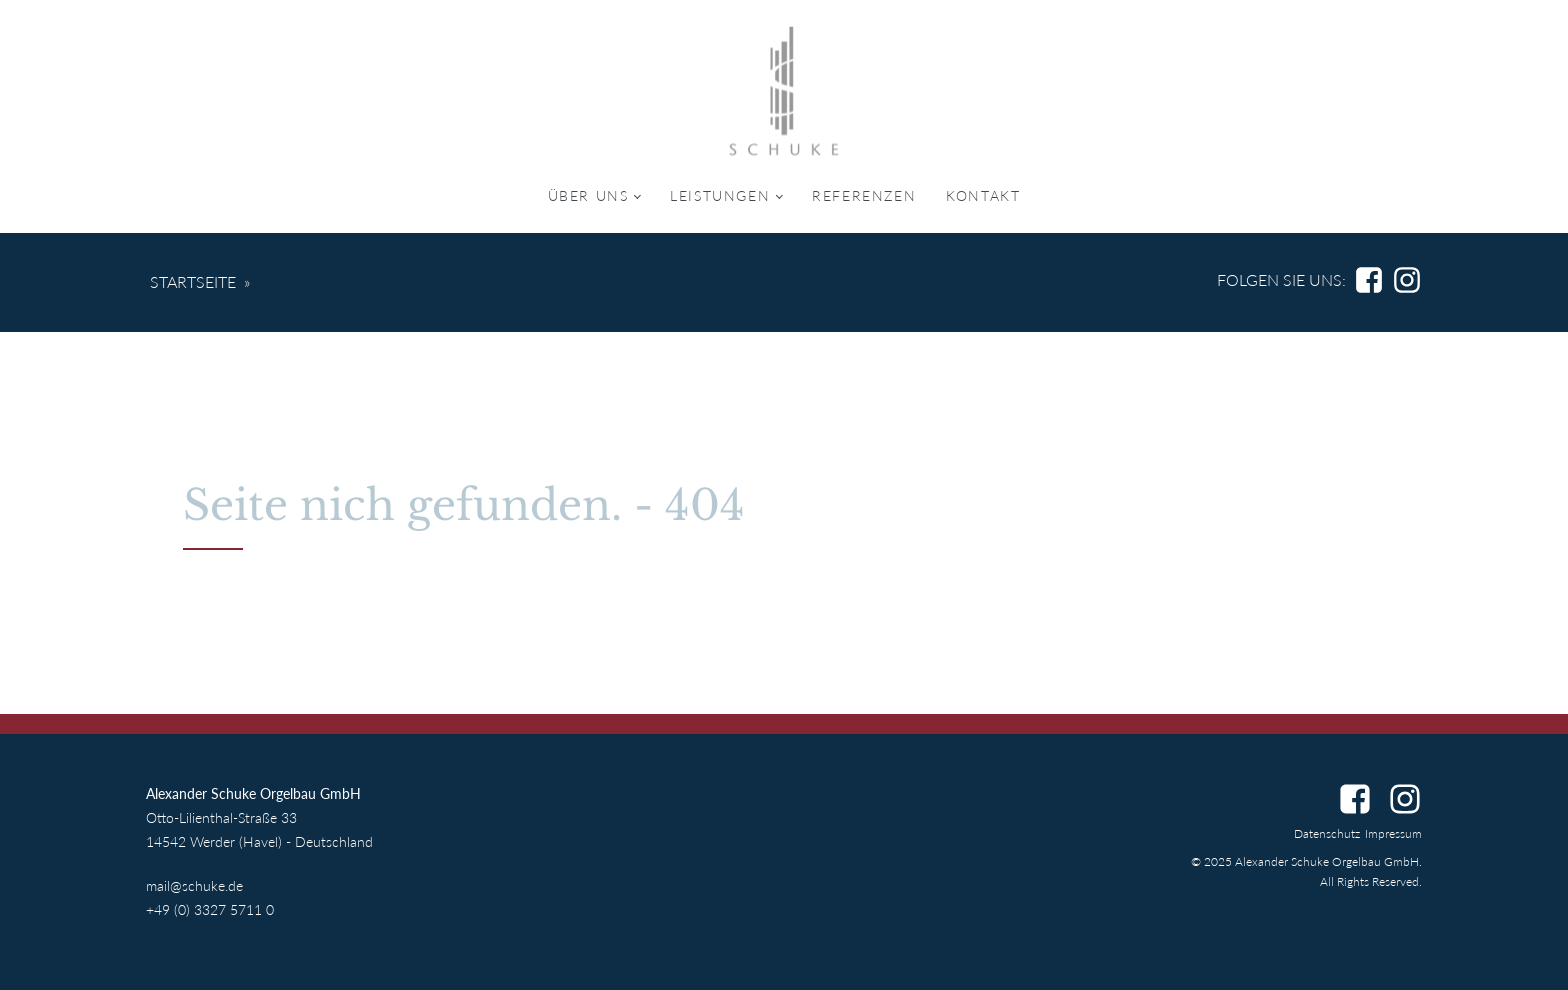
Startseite (193, 281)
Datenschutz (1327, 833)
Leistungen (720, 195)
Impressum (1393, 833)
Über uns (588, 195)
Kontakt (983, 195)
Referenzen (864, 195)
